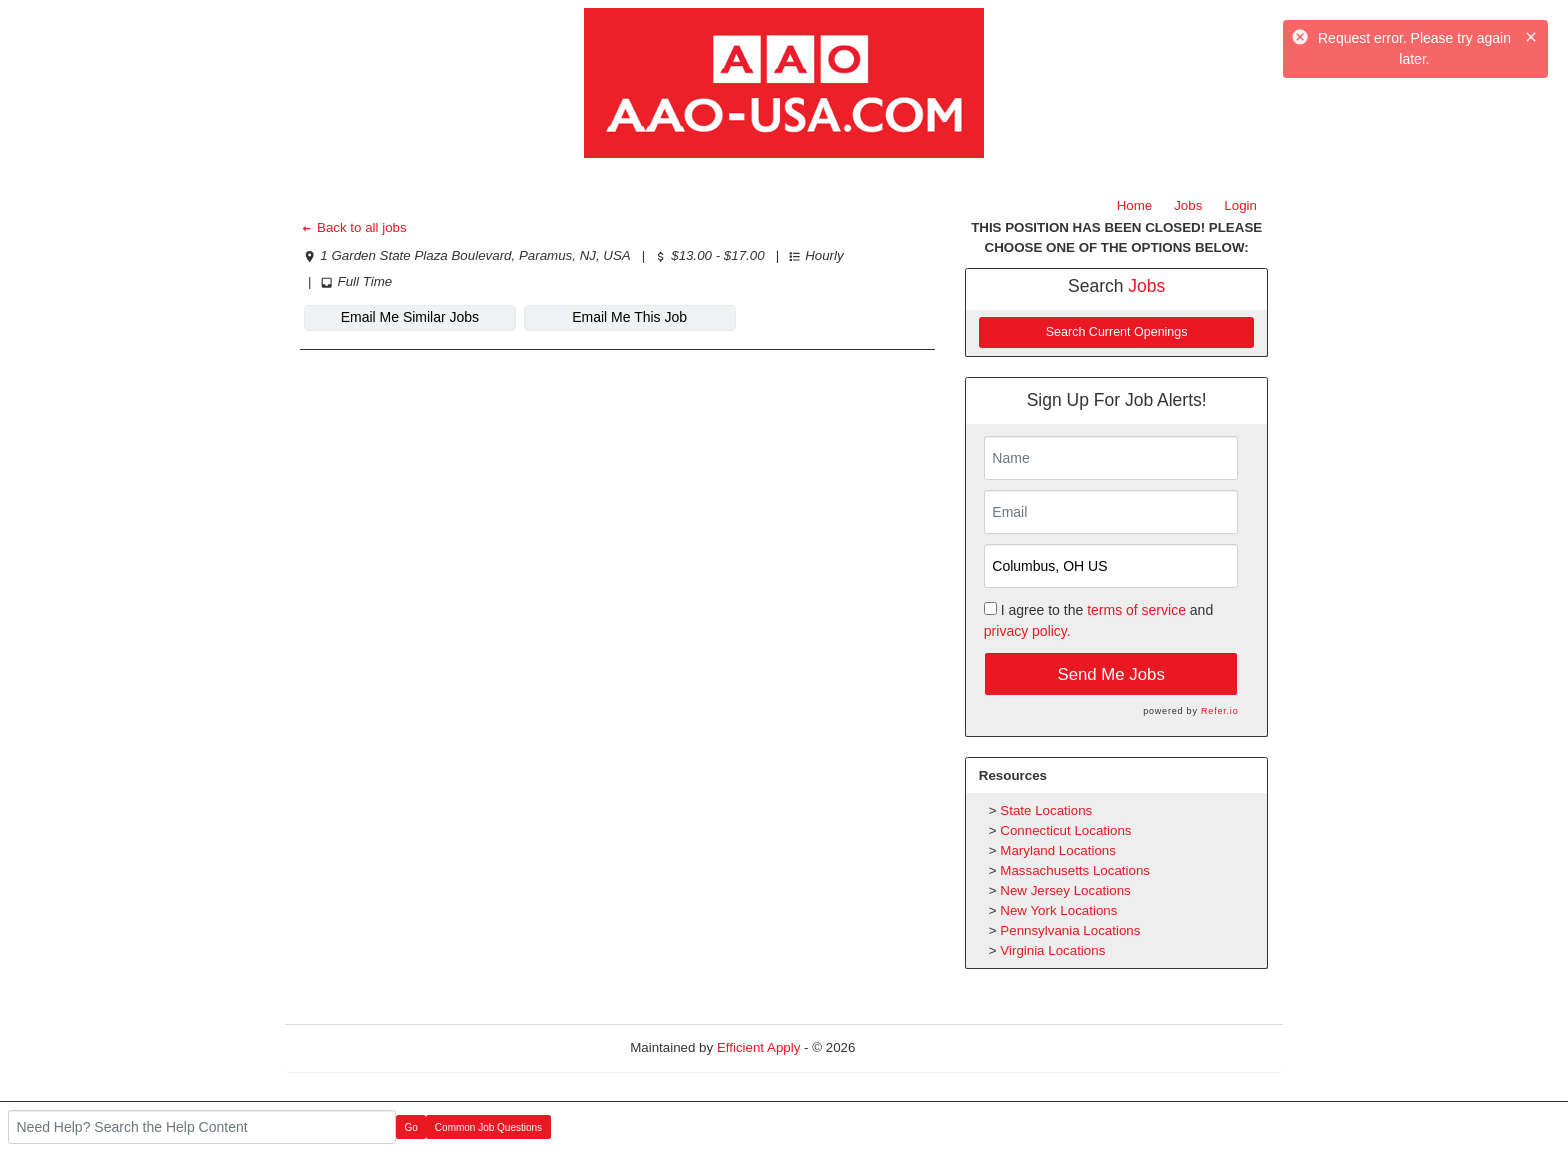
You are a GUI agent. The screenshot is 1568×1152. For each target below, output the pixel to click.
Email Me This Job (629, 317)
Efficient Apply (758, 1047)
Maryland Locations (1058, 850)
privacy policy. (1027, 631)
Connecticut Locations (1065, 830)
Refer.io (1219, 711)
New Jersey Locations (1065, 890)
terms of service (1136, 610)
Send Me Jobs (1111, 674)
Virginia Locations (1052, 950)
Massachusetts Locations (1075, 870)
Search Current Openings (1117, 332)
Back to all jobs (353, 227)
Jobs (1188, 205)
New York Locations (1058, 910)
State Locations (1046, 810)
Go (411, 1127)
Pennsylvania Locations (1070, 930)
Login (1240, 205)
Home (1135, 205)
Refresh (914, 1047)
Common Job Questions (488, 1127)
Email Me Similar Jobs (410, 317)
